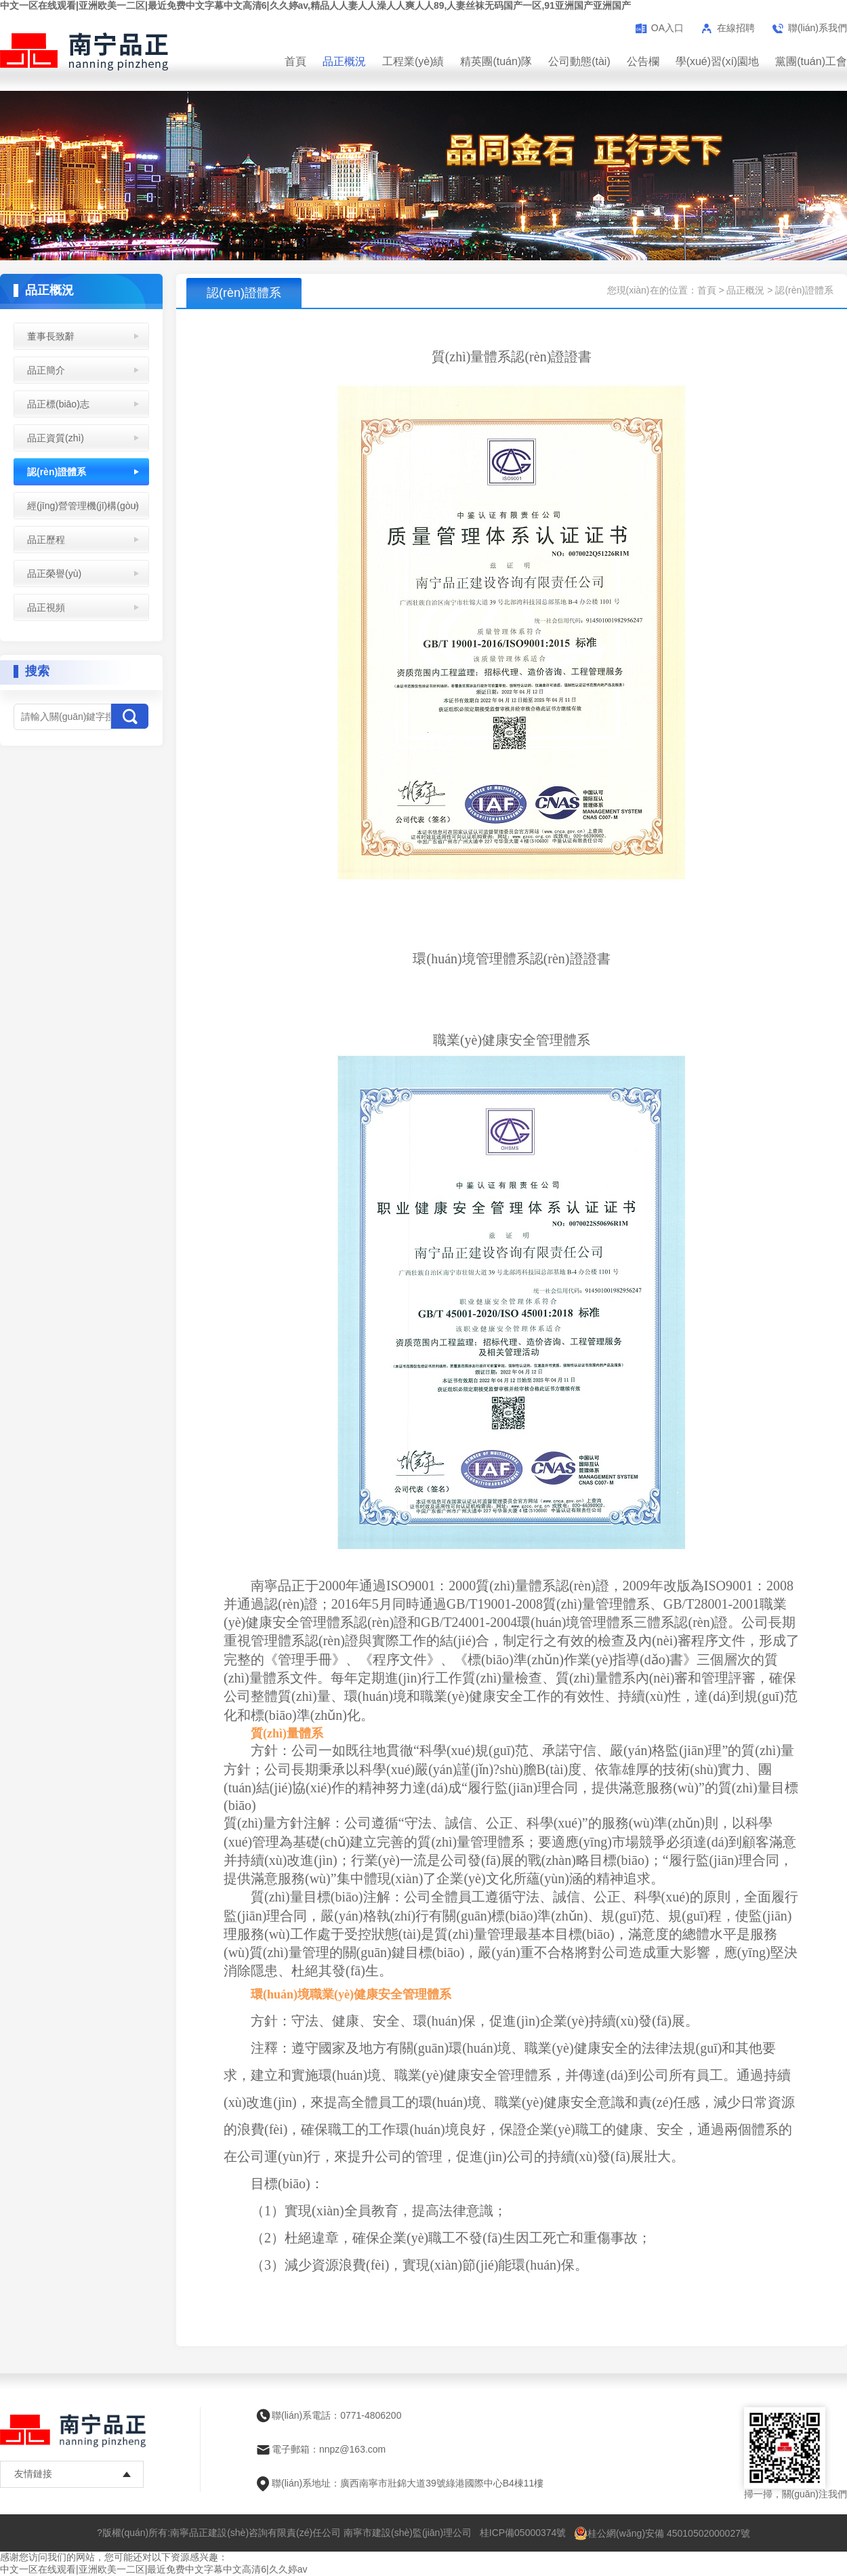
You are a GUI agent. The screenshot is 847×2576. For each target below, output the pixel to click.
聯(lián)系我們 (817, 27)
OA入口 (667, 27)
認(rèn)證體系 (56, 471)
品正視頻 (46, 607)
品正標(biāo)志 (58, 404)
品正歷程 (46, 539)
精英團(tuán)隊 (496, 61)
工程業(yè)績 (413, 61)
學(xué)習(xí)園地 (718, 61)
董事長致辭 (51, 336)
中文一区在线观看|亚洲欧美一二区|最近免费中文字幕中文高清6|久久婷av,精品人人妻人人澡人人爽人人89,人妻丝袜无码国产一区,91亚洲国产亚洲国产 (315, 5)
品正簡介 (46, 370)
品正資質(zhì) (55, 437)
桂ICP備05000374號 (523, 2532)
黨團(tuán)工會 (811, 61)
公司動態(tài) (579, 61)
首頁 (295, 61)
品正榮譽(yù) (54, 573)
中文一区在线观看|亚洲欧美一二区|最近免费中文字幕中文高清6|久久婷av (153, 2569)
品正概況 (344, 61)
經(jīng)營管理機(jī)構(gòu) (83, 505)
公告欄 (643, 61)
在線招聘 (736, 27)
